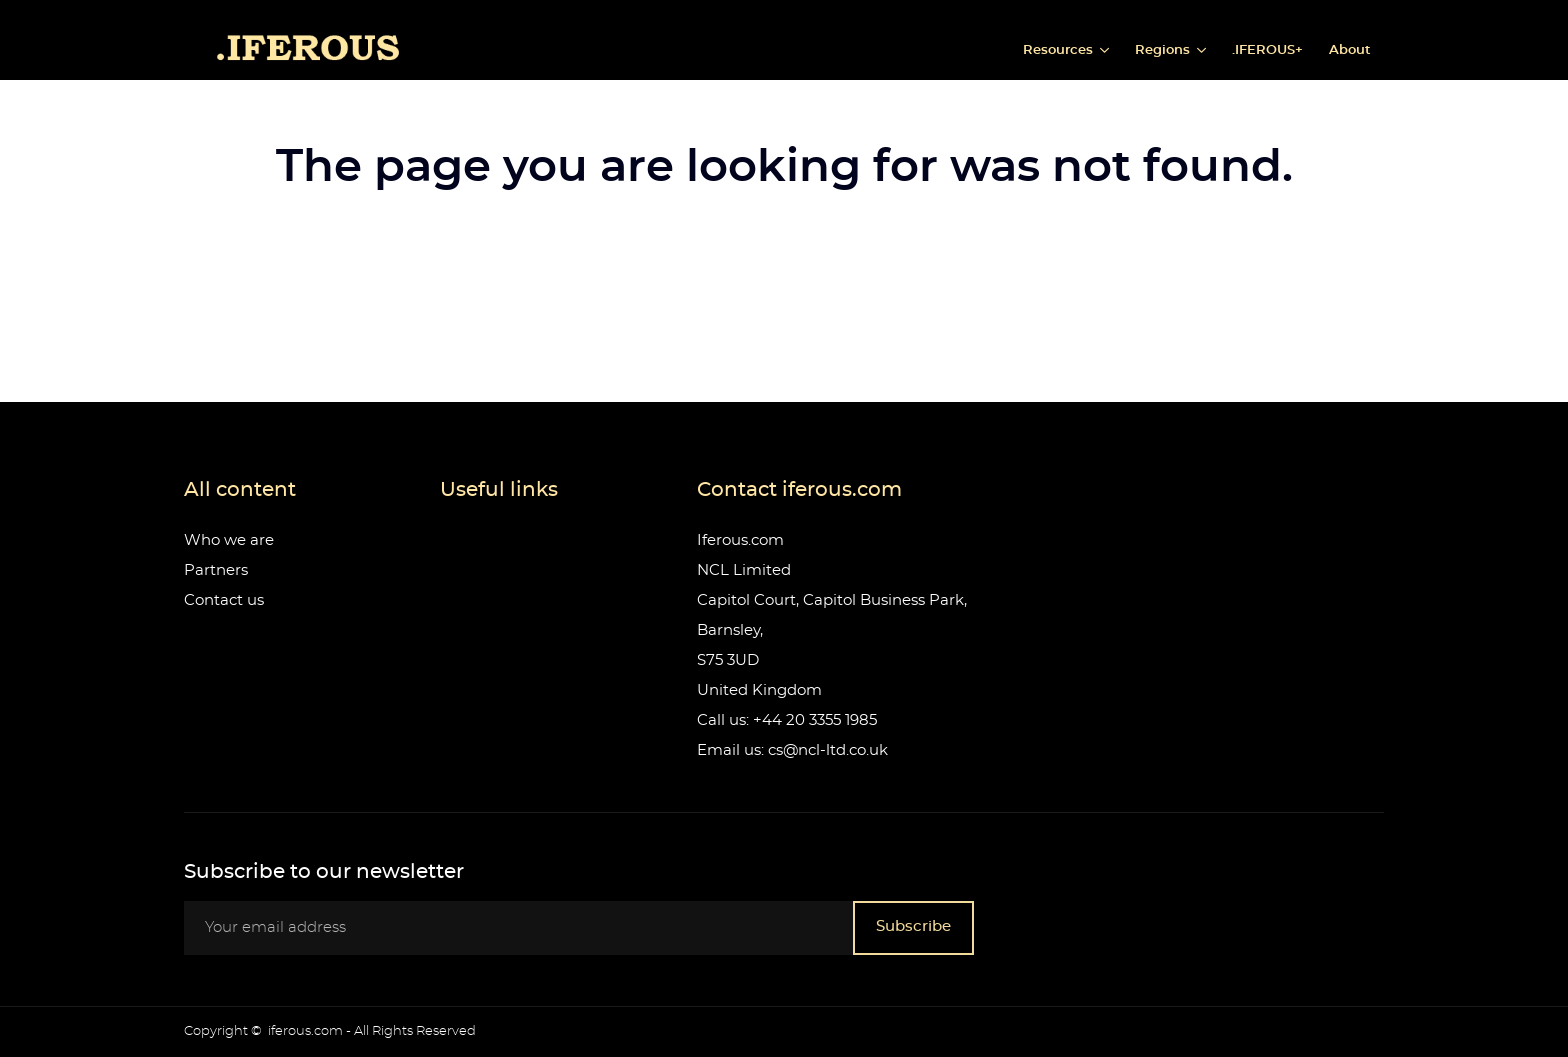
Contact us (224, 600)
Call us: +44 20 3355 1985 (787, 720)
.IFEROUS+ (1267, 50)
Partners (216, 570)
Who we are (229, 540)
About (1350, 50)
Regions (1164, 50)
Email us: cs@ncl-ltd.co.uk (792, 750)
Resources (1060, 50)
